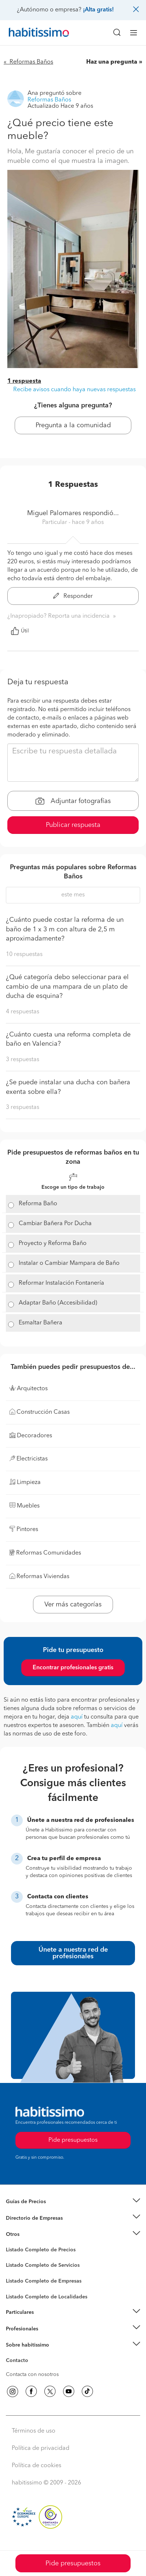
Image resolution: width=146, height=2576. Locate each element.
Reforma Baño (38, 1204)
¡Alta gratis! (98, 10)
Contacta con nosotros (32, 2374)
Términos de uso (33, 2431)
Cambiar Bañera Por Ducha (55, 1224)
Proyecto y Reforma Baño (53, 1243)
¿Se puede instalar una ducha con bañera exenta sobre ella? (68, 1087)
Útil (20, 631)
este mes (73, 895)
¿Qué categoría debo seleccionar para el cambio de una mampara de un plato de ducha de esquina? (67, 986)
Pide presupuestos (73, 2563)
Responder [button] (73, 596)
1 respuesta (24, 381)
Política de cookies (36, 2466)
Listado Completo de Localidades (46, 2297)
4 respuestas (22, 1012)
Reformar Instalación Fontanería (61, 1283)
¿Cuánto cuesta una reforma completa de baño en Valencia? (68, 1039)
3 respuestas (22, 1060)
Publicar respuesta (73, 825)
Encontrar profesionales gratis (73, 1668)
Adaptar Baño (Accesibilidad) (58, 1303)
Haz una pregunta (111, 62)
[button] (73, 2202)
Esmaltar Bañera (40, 1323)
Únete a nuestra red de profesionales (73, 1953)
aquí (77, 1717)
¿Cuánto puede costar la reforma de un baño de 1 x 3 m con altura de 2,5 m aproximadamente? (65, 929)
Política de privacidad (40, 2448)
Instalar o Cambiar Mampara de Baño (69, 1263)
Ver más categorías (73, 1604)
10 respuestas (24, 954)
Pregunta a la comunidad (73, 425)
